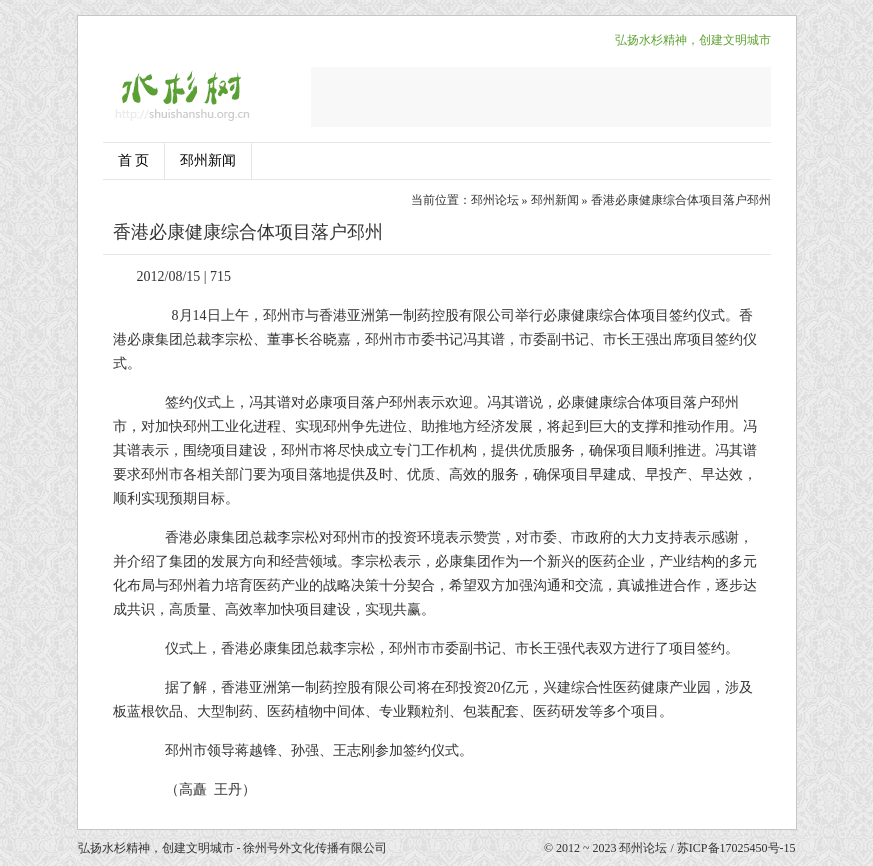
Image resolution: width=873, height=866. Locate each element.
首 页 (134, 160)
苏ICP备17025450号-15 (736, 848)
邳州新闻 (208, 160)
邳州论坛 (495, 200)
